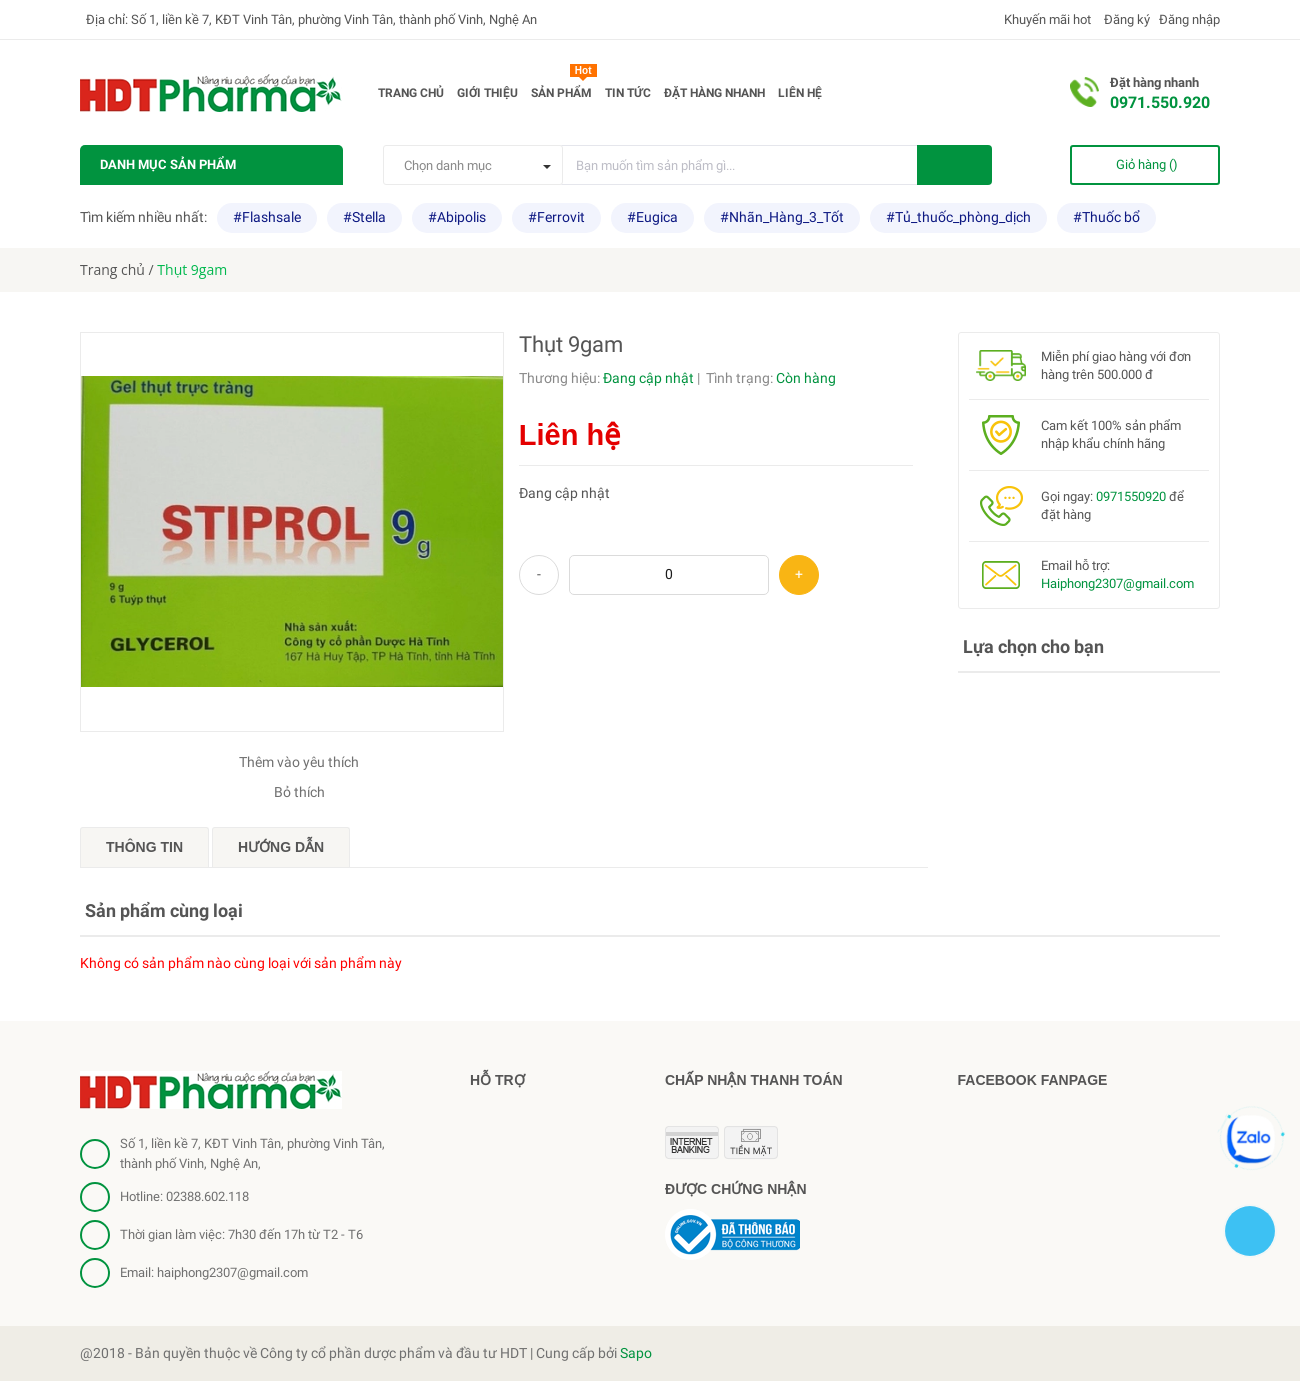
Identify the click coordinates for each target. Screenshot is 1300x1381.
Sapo (636, 1353)
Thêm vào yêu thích (299, 762)
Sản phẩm (564, 89)
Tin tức (628, 93)
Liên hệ (800, 93)
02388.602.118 (207, 1196)
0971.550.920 (1160, 102)
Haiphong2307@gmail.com (1117, 583)
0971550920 (1131, 496)
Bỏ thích (299, 792)
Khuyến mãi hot (1046, 19)
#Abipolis (457, 217)
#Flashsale (267, 217)
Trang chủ (411, 93)
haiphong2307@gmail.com (232, 1272)
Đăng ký (1125, 19)
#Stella (364, 217)
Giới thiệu (487, 93)
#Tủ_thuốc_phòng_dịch (958, 217)
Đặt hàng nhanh (714, 93)
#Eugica (652, 217)
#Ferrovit (556, 217)
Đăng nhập (1189, 19)
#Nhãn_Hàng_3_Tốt (782, 217)
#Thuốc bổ (1106, 217)
